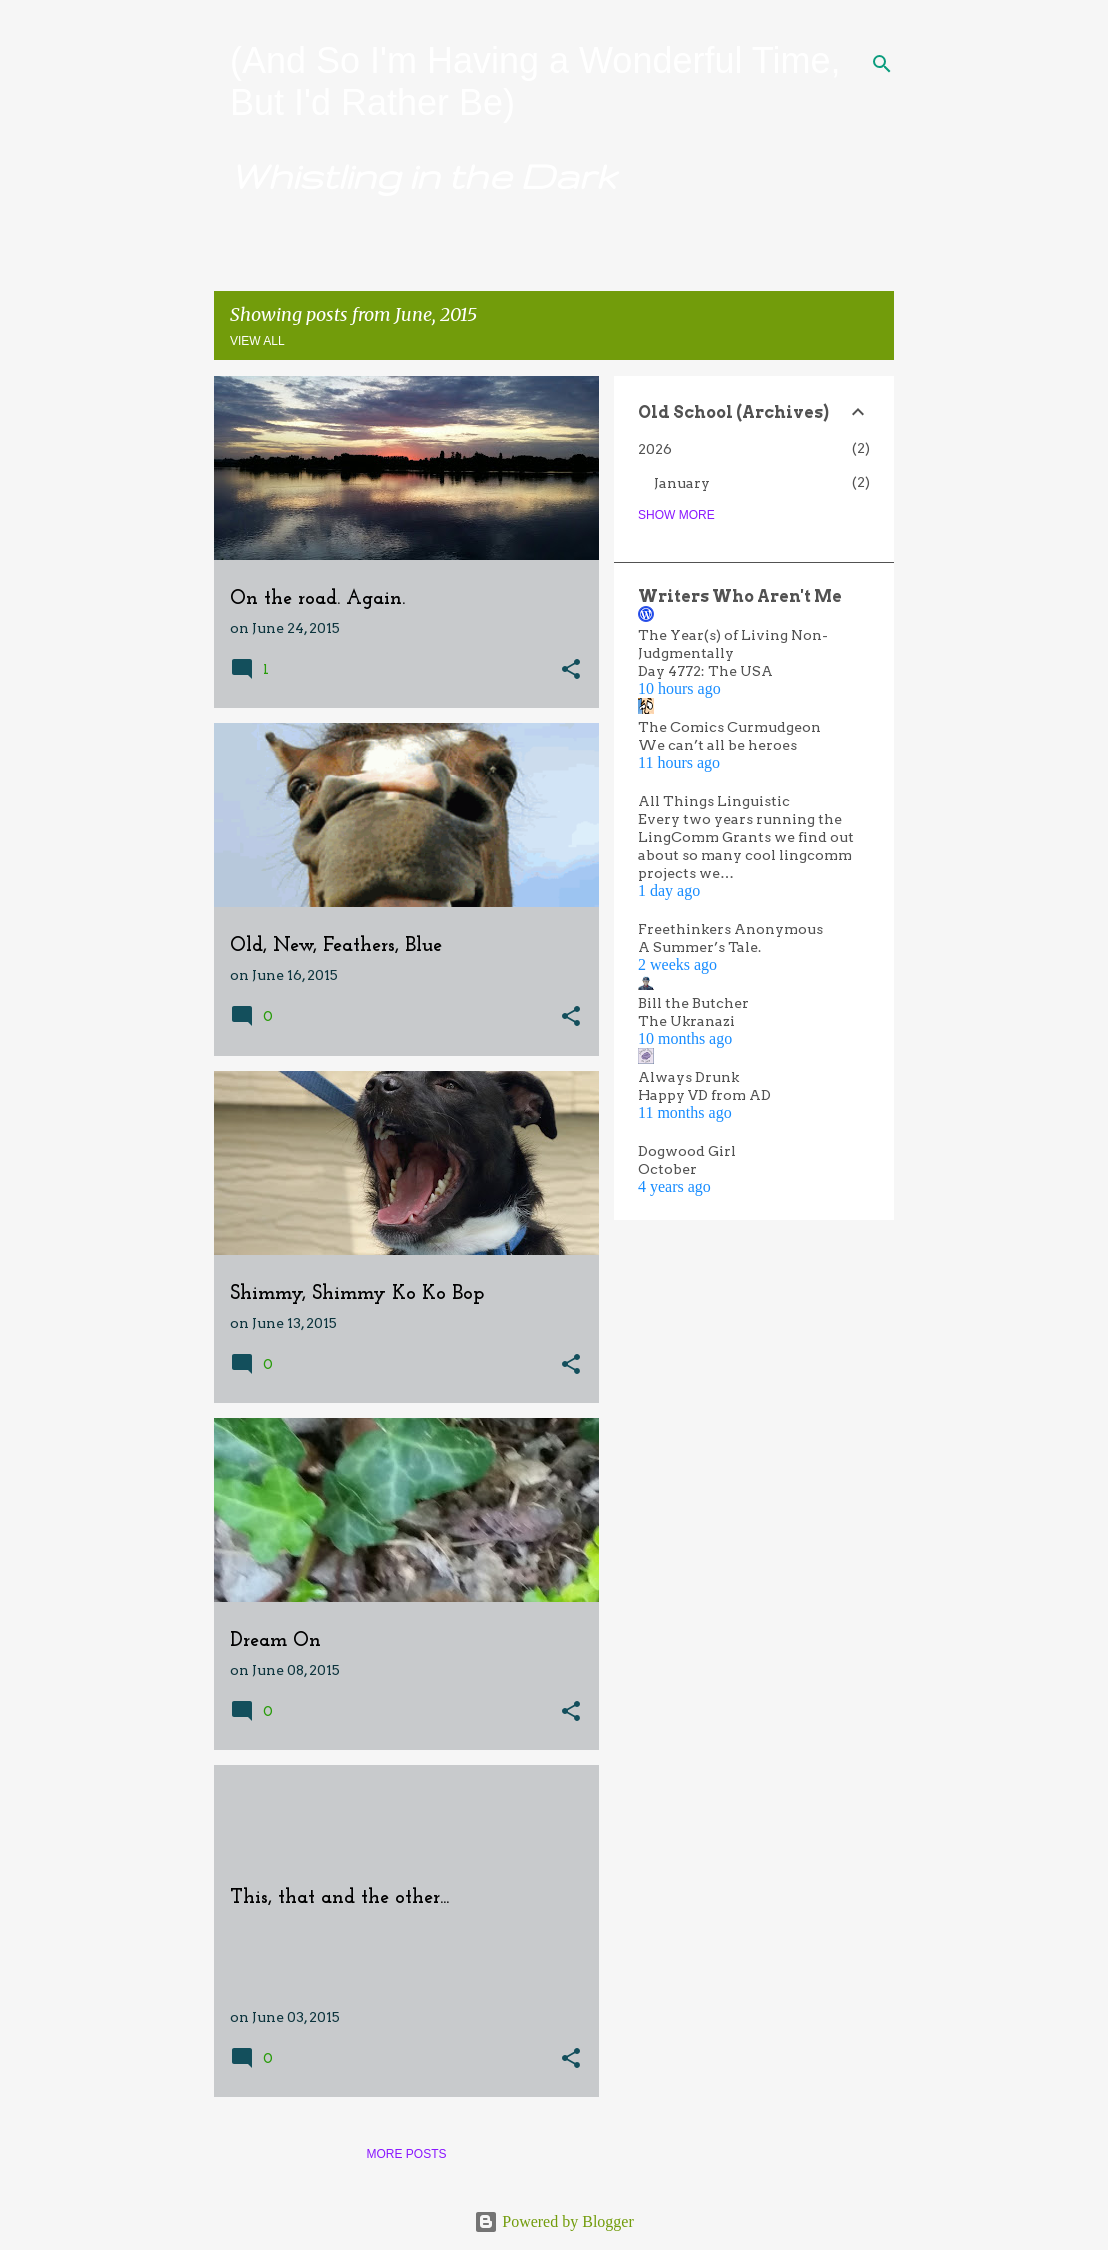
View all (257, 341)
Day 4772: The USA (705, 671)
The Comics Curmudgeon (729, 727)
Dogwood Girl (687, 1151)
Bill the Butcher (693, 1003)
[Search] (882, 64)
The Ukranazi (686, 1021)
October (667, 1169)
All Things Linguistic (714, 801)
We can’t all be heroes (717, 745)
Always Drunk (688, 1077)
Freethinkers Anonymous (730, 929)
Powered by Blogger (554, 2221)
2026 (655, 449)
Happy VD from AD (704, 1095)
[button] (571, 670)
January (682, 483)
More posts (406, 2154)
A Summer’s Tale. (699, 947)
